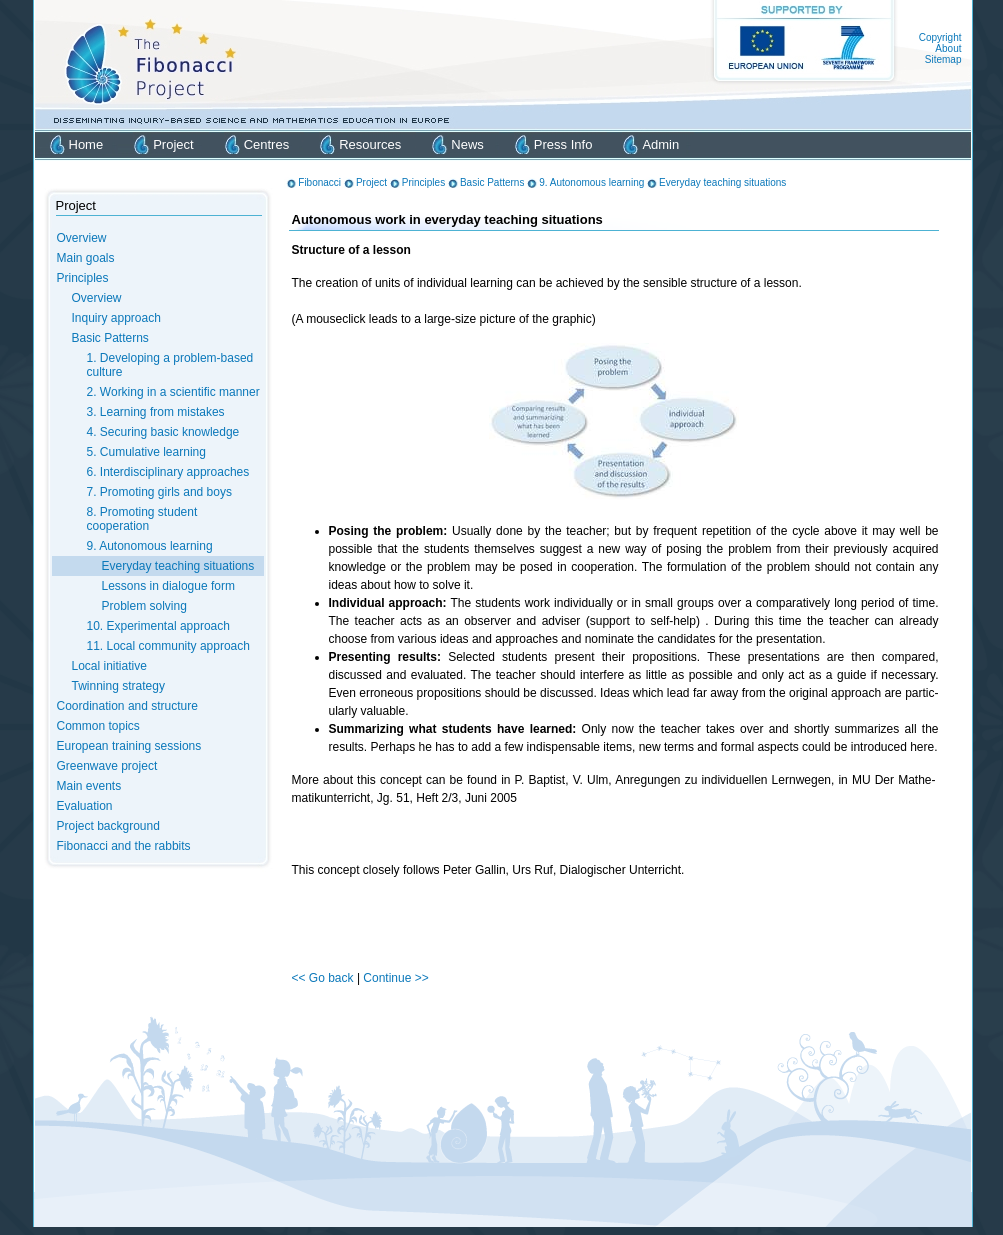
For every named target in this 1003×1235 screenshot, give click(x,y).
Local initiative (109, 666)
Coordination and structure (127, 706)
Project (173, 144)
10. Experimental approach (158, 626)
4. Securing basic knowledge (163, 432)
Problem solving (144, 606)
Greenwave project (107, 766)
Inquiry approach (116, 318)
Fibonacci (319, 182)
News (467, 144)
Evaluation (85, 806)
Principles (83, 278)
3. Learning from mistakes (156, 412)
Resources (370, 144)
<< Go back (324, 978)
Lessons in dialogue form (168, 586)
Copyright (940, 37)
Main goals (86, 258)
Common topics (98, 726)
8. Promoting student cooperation (142, 519)
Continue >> (395, 978)
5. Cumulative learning (146, 452)
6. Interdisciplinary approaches (168, 472)
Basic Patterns (110, 338)
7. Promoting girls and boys (159, 492)
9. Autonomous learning (150, 546)
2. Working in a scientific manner (173, 392)
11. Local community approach (168, 646)
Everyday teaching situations (178, 566)
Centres (267, 144)
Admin (660, 144)
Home (86, 144)
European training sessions (129, 746)
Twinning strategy (118, 686)
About (948, 48)
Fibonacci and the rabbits (124, 846)
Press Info (563, 144)
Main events (89, 786)
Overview (82, 238)
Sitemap (943, 59)
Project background (108, 826)
